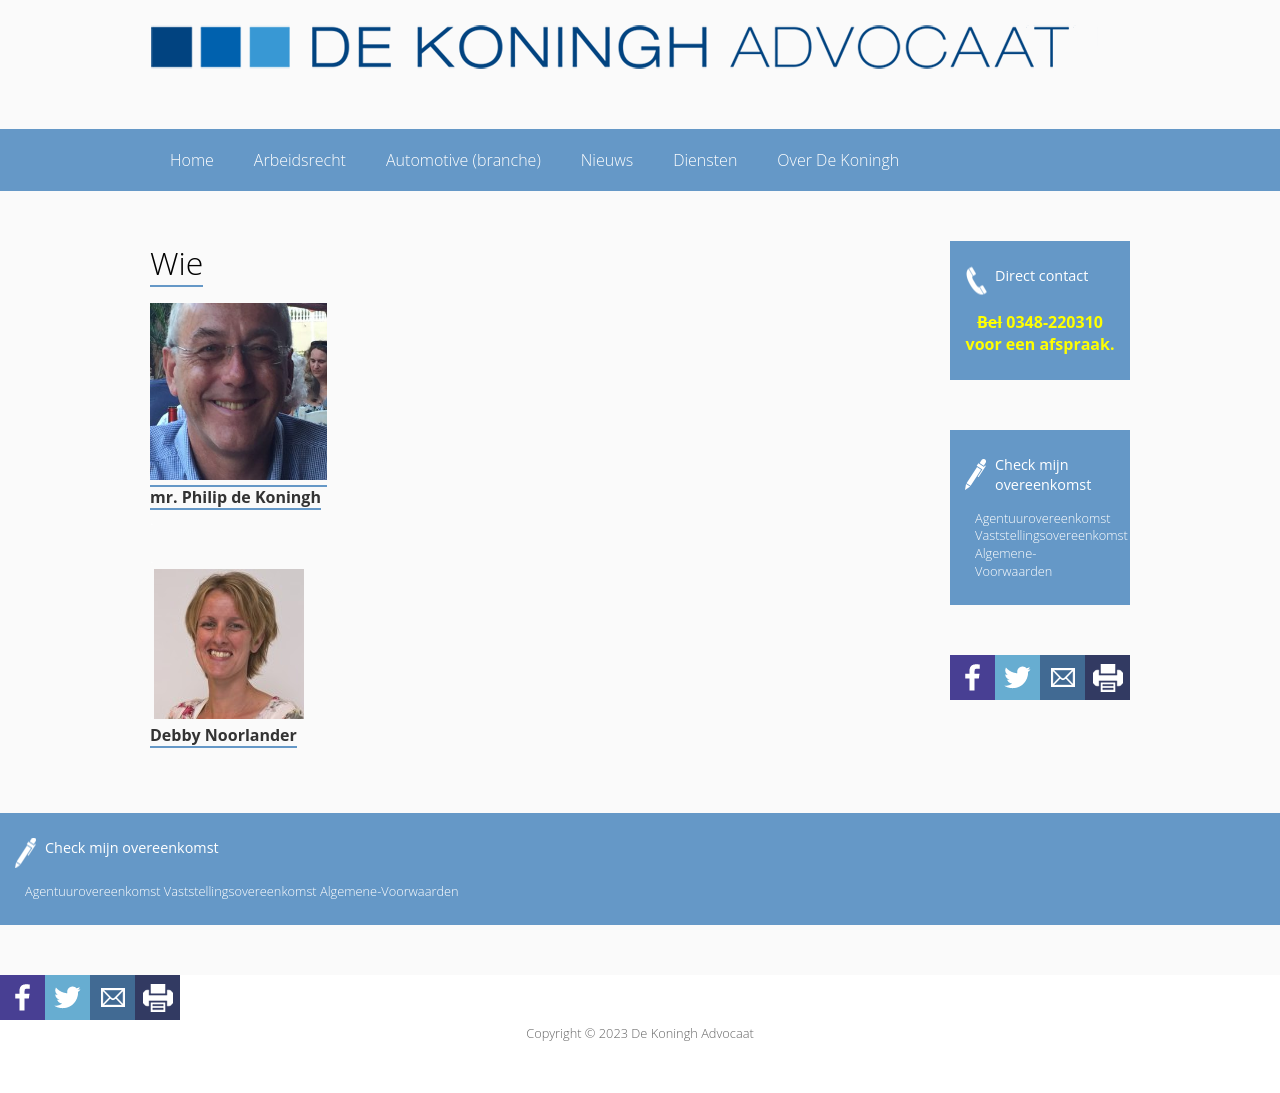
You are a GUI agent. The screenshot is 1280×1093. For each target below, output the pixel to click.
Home (192, 160)
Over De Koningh (838, 160)
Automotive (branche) (463, 160)
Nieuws (607, 160)
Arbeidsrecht (300, 160)
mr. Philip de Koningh (235, 497)
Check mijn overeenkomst (1043, 474)
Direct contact (1041, 275)
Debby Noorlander (223, 735)
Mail (1062, 677)
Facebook (972, 677)
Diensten (705, 160)
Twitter (1017, 677)
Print (1107, 677)
